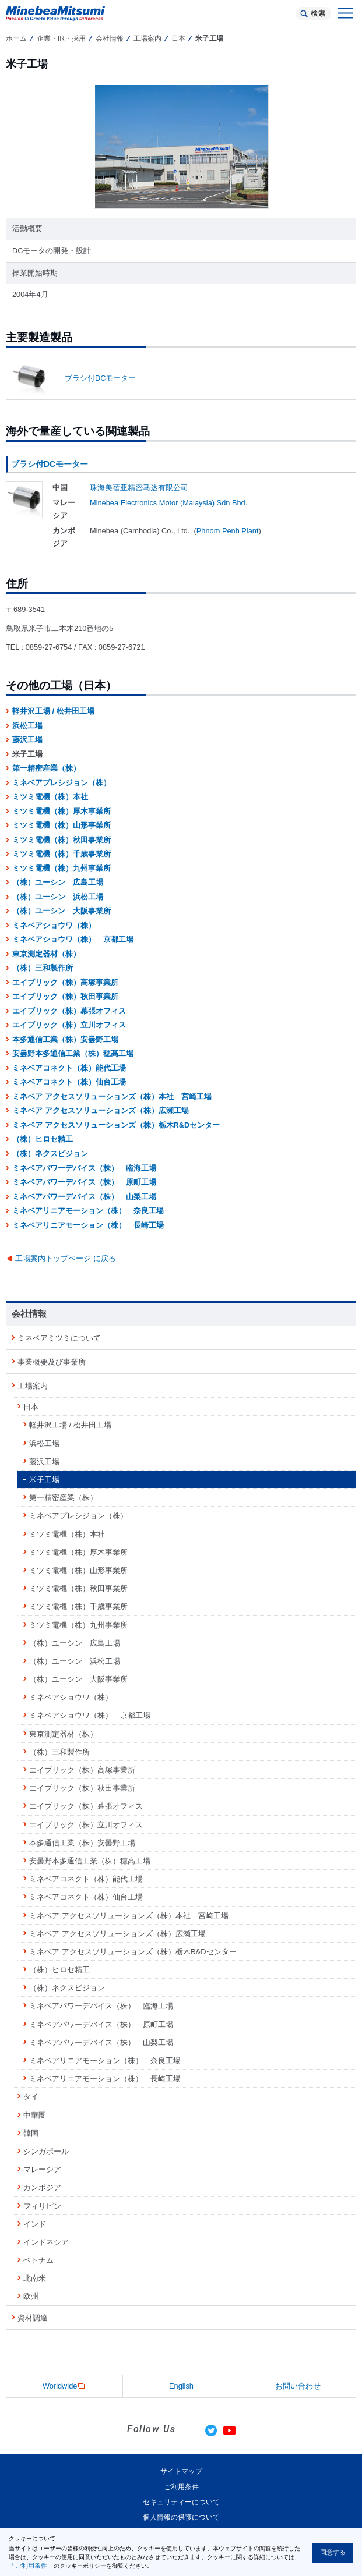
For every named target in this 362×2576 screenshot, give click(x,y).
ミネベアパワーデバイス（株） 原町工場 (84, 1182)
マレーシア (42, 2169)
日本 (178, 38)
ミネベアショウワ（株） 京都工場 (72, 939)
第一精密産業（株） (46, 768)
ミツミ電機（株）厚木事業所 (61, 811)
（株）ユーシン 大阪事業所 (61, 910)
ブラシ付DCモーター (100, 378)
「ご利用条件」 (31, 2565)
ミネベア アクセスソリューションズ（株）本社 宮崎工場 (112, 1096)
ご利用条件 (181, 2487)
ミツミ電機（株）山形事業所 (61, 825)
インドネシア (46, 2242)
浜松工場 (27, 725)
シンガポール (46, 2151)
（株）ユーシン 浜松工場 (57, 896)
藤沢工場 (27, 739)
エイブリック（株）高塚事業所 (65, 982)
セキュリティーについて (181, 2502)
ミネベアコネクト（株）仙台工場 (69, 1082)
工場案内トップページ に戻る (65, 1258)
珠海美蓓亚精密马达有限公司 (139, 487)
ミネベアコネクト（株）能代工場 (69, 1068)
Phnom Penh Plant (227, 530)
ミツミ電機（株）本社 (50, 796)
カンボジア (42, 2187)
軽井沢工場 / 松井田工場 (53, 711)
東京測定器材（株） (46, 953)
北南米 (34, 2278)
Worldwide (65, 2386)
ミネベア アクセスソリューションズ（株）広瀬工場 (100, 1110)
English (181, 2386)
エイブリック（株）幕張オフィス (69, 1011)
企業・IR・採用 (61, 38)
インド (34, 2224)
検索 (318, 13)
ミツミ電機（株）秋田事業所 (61, 839)
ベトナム (38, 2260)
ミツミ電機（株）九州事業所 (61, 868)
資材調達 (32, 2317)
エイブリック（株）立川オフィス (69, 1025)
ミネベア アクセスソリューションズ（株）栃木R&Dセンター (116, 1125)
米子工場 (44, 1479)
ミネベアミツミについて (59, 1338)
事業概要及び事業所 (51, 1362)
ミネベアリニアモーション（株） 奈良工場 (88, 1210)
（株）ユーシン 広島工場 (57, 882)
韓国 (30, 2133)
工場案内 (147, 38)
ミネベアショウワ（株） (54, 925)
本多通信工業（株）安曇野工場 (65, 1039)
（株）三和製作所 (42, 967)
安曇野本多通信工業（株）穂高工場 (72, 1053)
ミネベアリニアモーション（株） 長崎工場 (88, 1225)
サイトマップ (181, 2471)
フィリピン (42, 2206)
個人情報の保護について (181, 2517)
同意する (333, 2552)
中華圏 (34, 2115)
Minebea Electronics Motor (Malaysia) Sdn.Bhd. (168, 502)
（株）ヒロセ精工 (42, 1139)
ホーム (16, 38)
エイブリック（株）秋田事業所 (65, 996)
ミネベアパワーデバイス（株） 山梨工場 (84, 1196)
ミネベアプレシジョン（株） (61, 782)
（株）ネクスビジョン (50, 1153)
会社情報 (110, 38)
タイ (30, 2096)
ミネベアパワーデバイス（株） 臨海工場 (84, 1168)
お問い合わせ (298, 2386)
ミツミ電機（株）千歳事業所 (61, 853)
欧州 (30, 2296)
